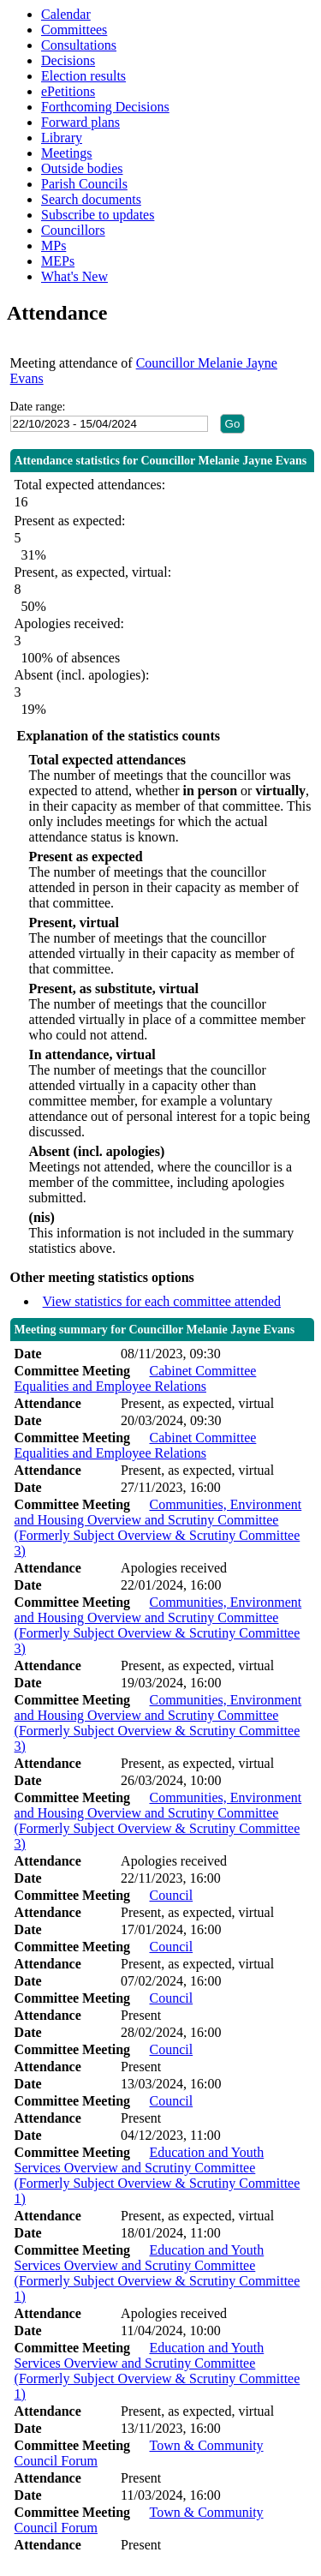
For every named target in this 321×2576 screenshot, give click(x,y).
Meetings (66, 153)
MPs (53, 245)
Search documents (91, 199)
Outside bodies (82, 168)
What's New (74, 276)
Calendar (66, 14)
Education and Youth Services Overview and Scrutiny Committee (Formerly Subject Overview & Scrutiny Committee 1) (157, 2175)
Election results (83, 76)
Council (171, 1895)
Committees (74, 29)
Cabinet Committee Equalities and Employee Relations (136, 1378)
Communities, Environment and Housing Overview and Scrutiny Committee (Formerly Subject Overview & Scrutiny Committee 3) (158, 1527)
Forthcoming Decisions (105, 106)
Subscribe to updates (97, 214)
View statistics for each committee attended (162, 1301)
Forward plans (80, 122)
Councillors (73, 230)
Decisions (68, 60)
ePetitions (68, 91)
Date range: (38, 406)
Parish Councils (84, 184)
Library (61, 137)
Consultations (78, 45)
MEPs (57, 261)
